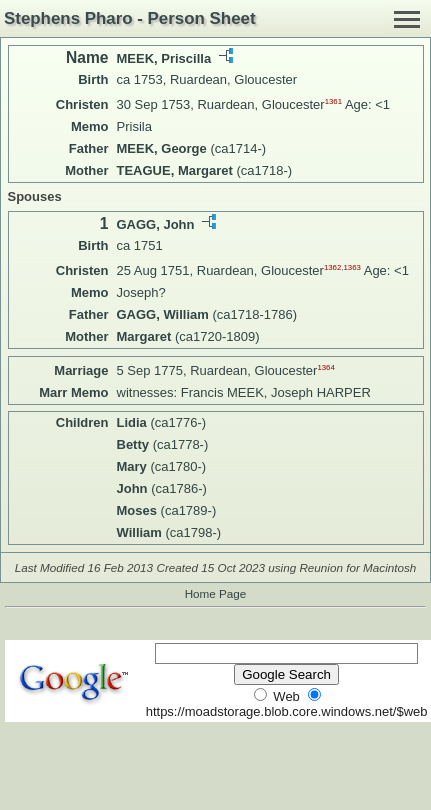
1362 (332, 267)
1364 (325, 367)
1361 (333, 101)
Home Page (216, 593)
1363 (351, 267)
